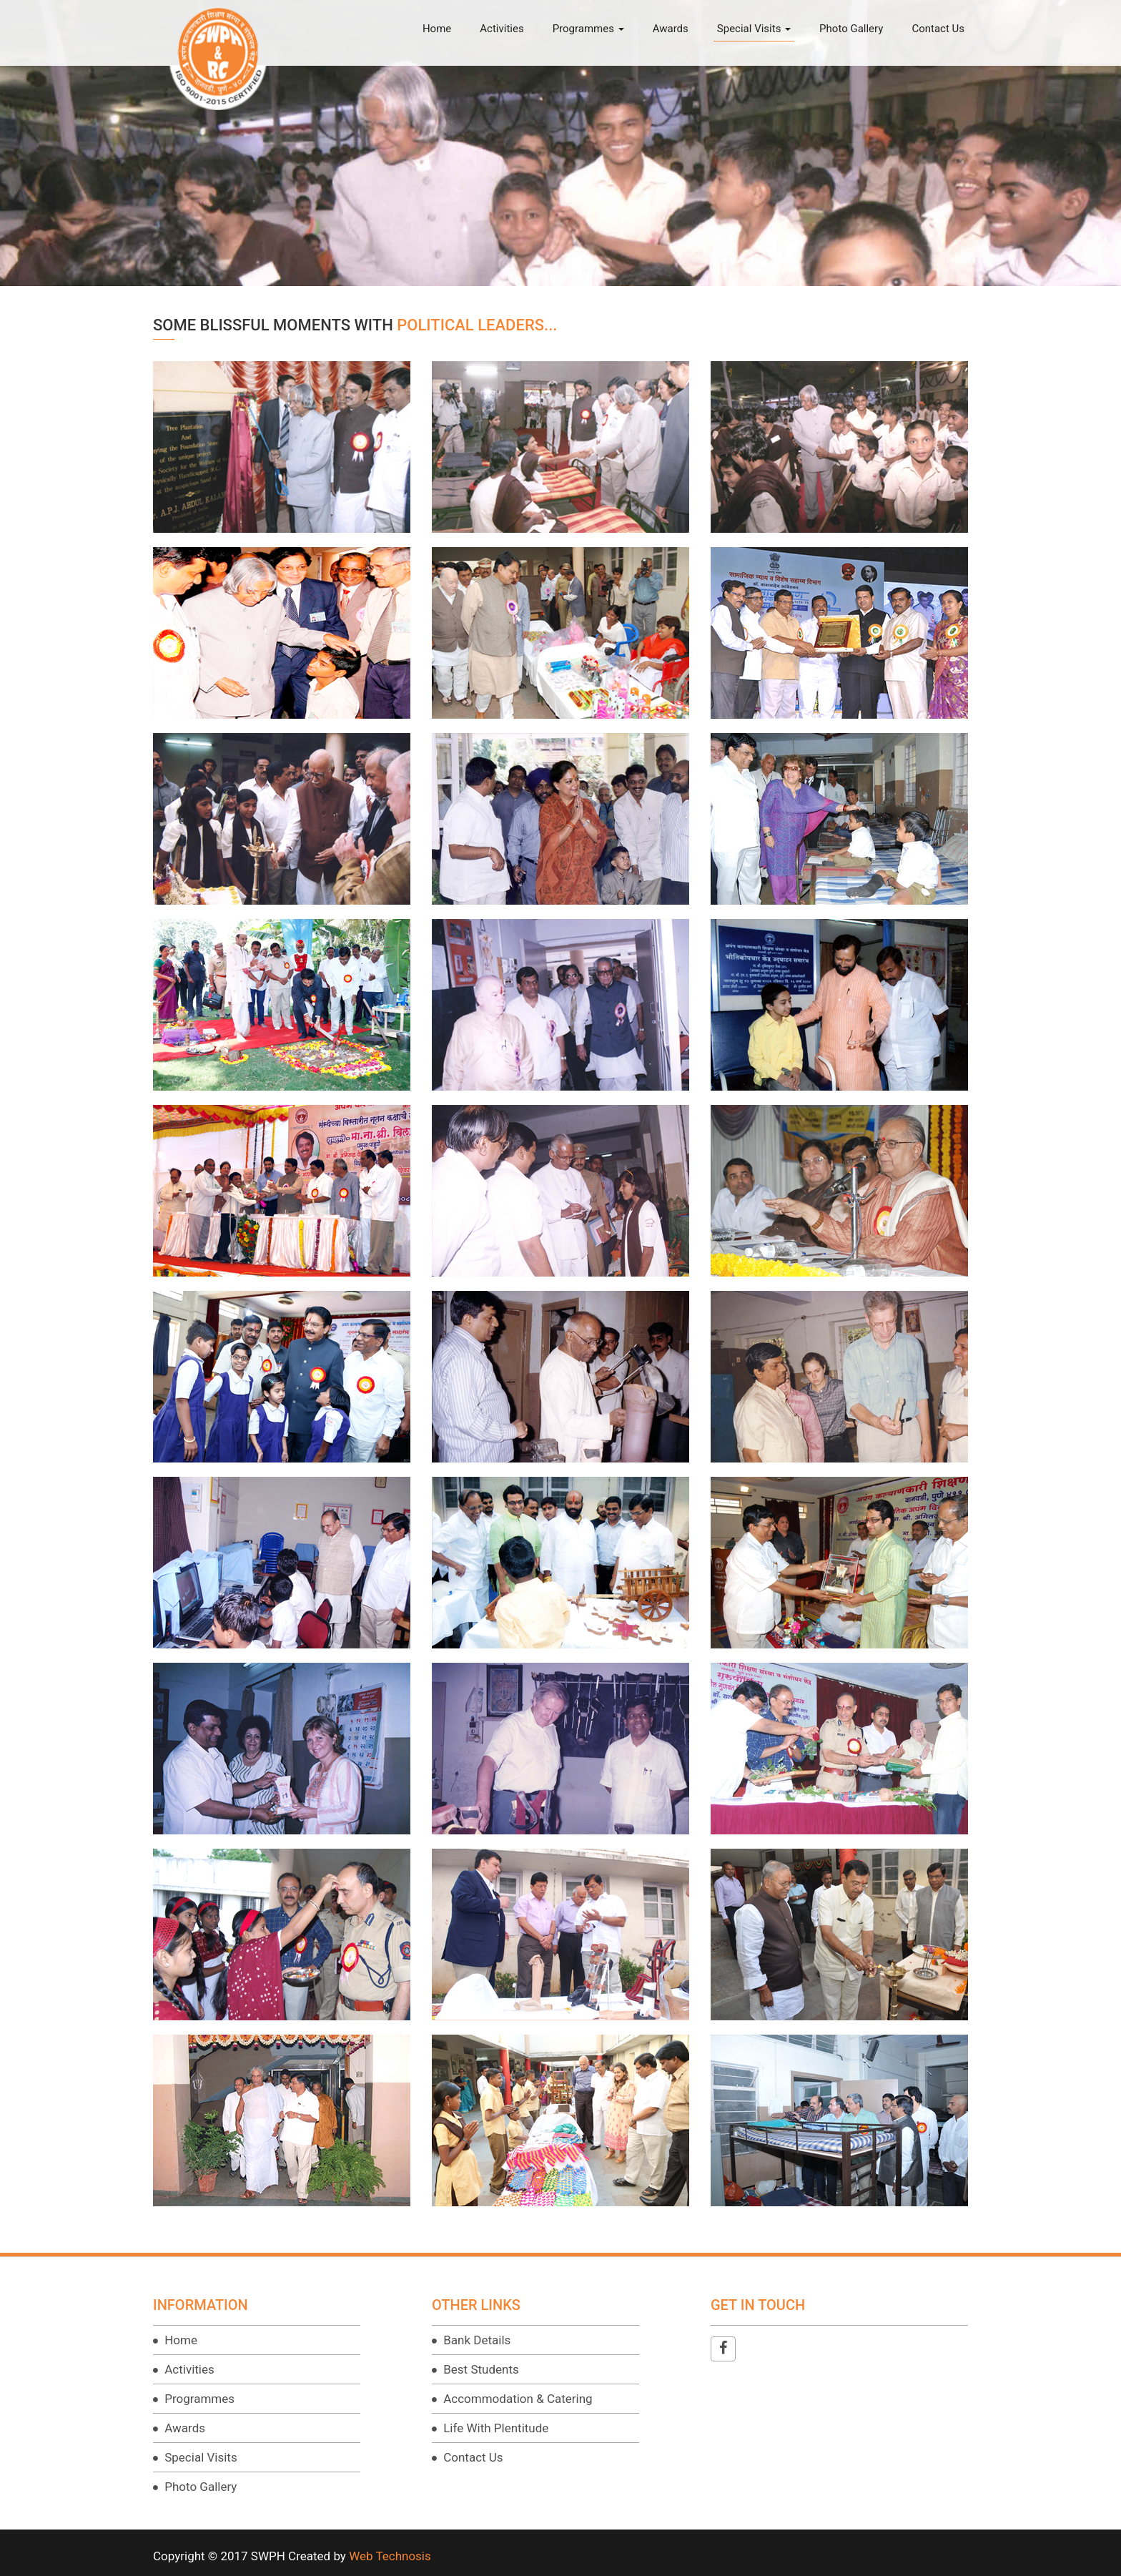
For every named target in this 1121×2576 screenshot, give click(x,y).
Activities (501, 28)
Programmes (588, 28)
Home (437, 28)
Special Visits (754, 28)
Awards (670, 28)
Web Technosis (390, 2556)
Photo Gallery (851, 28)
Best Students (479, 2369)
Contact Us (938, 28)
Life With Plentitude (494, 2428)
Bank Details (475, 2340)
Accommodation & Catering (516, 2398)
